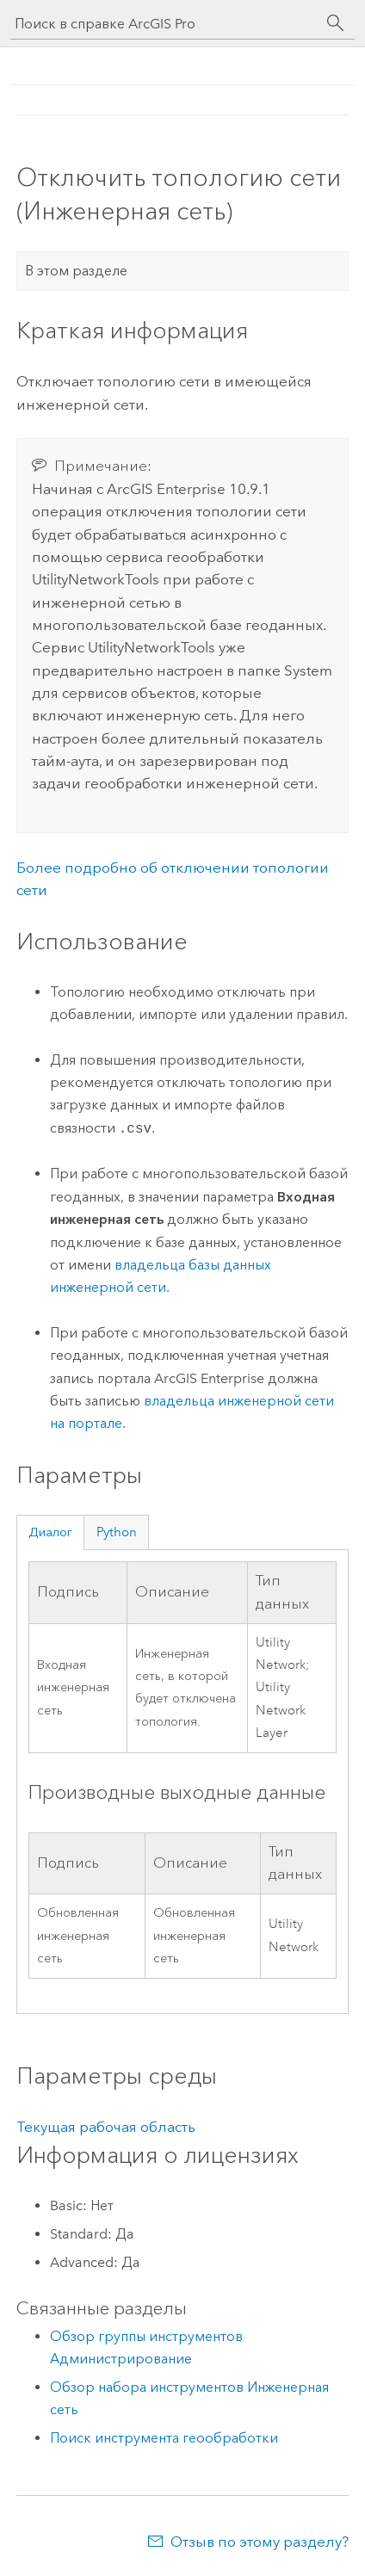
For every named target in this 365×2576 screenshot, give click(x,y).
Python (116, 1532)
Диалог (50, 1532)
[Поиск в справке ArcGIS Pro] (165, 24)
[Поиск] (335, 23)
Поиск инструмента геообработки (164, 2438)
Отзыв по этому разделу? (259, 2541)
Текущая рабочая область (105, 2126)
